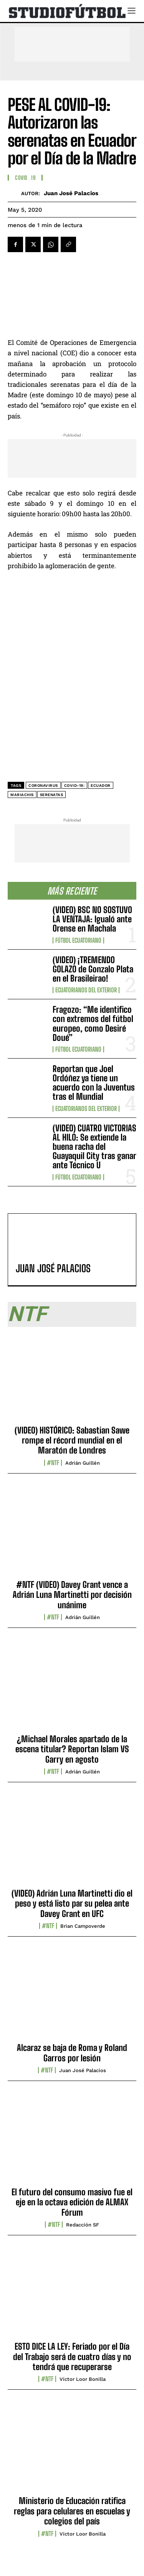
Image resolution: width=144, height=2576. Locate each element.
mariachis (22, 795)
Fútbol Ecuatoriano (78, 940)
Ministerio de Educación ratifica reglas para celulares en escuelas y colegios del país (72, 2511)
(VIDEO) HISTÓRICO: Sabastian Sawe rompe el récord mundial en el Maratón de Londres (72, 1440)
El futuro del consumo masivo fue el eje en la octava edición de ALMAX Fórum (72, 2202)
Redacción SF (82, 2225)
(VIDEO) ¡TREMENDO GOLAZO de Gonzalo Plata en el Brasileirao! (93, 969)
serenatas (51, 795)
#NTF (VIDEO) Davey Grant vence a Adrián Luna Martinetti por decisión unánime (72, 1594)
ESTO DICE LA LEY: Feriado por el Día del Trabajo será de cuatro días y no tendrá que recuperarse (72, 2356)
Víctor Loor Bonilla (83, 2379)
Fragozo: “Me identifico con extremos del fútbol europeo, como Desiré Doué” (93, 1023)
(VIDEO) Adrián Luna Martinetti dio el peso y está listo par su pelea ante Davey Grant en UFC (72, 1903)
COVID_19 (25, 178)
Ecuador (101, 785)
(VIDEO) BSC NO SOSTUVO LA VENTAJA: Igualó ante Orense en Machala (92, 919)
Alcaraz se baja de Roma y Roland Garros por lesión (72, 2052)
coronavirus (43, 785)
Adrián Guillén (82, 1463)
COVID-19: (74, 785)
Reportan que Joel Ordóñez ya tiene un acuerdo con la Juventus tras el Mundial (94, 1083)
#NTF (53, 1463)
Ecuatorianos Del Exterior (86, 990)
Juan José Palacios (71, 193)
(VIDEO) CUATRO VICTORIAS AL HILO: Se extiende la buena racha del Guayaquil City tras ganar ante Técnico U (94, 1147)
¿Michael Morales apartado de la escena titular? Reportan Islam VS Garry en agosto (72, 1749)
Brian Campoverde (82, 1926)
